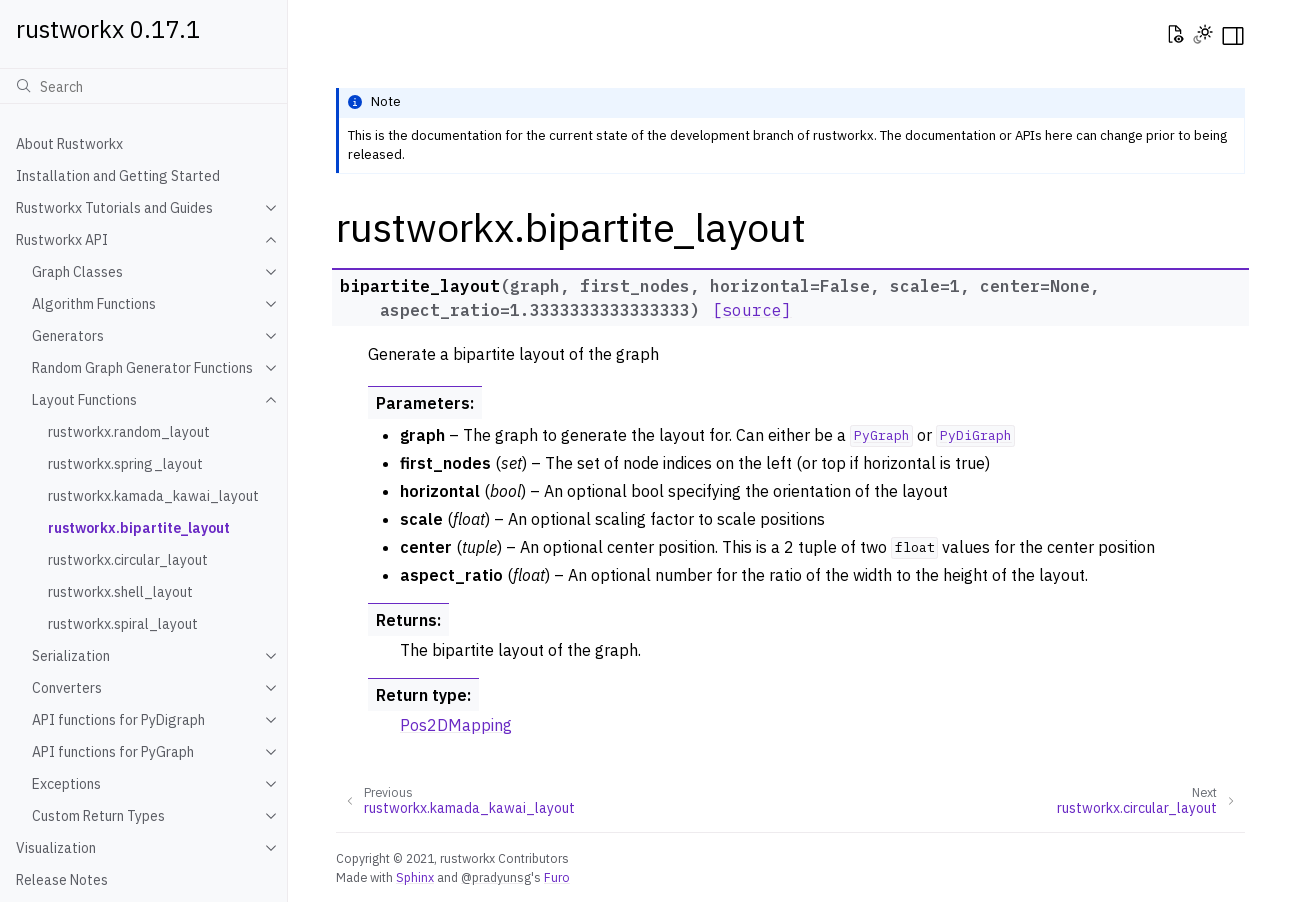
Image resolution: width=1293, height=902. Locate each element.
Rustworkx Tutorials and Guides (114, 208)
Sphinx (415, 877)
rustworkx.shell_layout (120, 592)
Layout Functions (84, 400)
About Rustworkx (69, 144)
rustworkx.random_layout (129, 432)
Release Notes (62, 880)
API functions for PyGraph (113, 752)
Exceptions (66, 784)
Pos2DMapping (456, 725)
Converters (67, 688)
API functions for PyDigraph (118, 720)
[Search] (143, 86)
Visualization (56, 848)
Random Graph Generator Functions (142, 368)
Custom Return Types (98, 816)
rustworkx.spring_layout (125, 464)
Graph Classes (77, 272)
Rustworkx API (62, 240)
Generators (68, 336)
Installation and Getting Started (118, 176)
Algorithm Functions (94, 304)
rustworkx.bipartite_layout (139, 528)
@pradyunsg (496, 877)
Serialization (71, 656)
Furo (557, 877)
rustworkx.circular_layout (128, 560)
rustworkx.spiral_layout (123, 624)
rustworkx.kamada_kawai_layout (153, 496)
